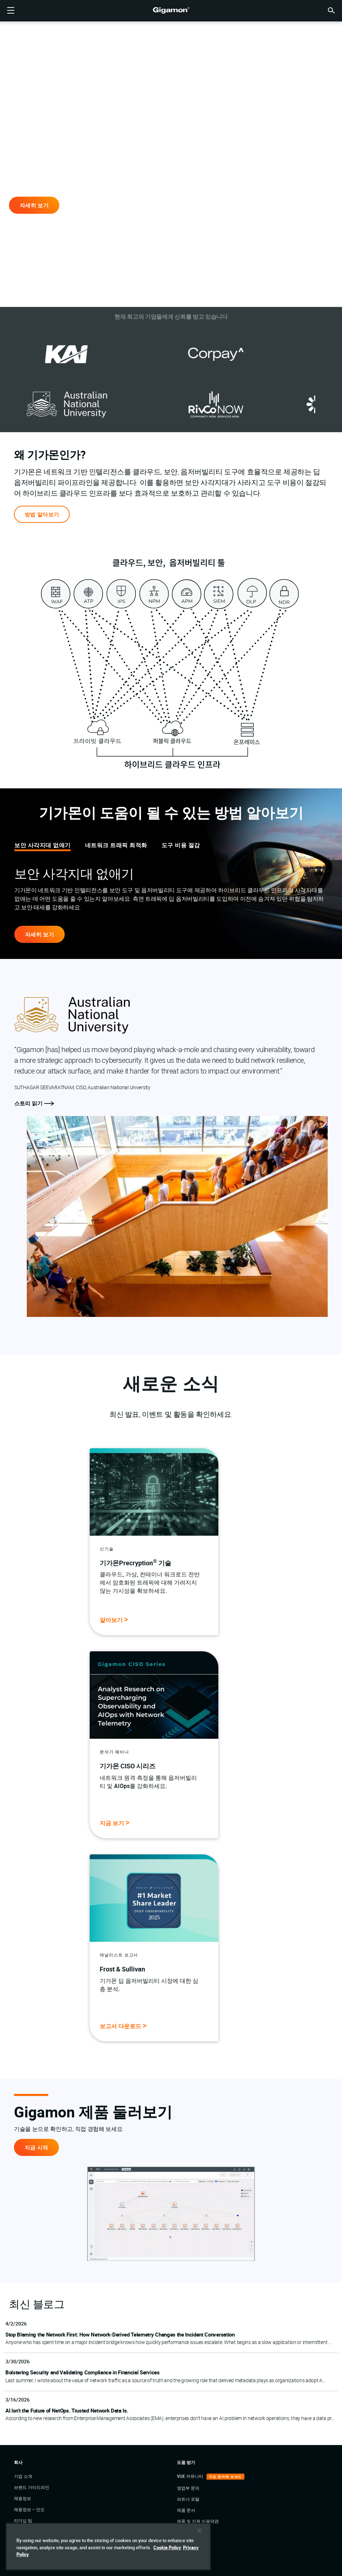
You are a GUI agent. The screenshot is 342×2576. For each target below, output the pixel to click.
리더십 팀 (23, 2520)
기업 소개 (23, 2476)
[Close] (199, 2539)
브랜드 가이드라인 (31, 2487)
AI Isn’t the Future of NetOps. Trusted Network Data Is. (66, 2410)
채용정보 (22, 2498)
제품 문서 (186, 2510)
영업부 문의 (188, 2488)
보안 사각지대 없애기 (42, 845)
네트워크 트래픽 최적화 (116, 845)
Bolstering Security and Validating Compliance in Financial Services (82, 2372)
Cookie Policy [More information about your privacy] (167, 2556)
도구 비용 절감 (181, 845)
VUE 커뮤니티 (190, 2476)
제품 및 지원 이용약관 (198, 2521)
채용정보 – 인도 (29, 2509)
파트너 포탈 (188, 2499)
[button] (331, 10)
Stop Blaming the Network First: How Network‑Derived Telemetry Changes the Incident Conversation (120, 2334)
